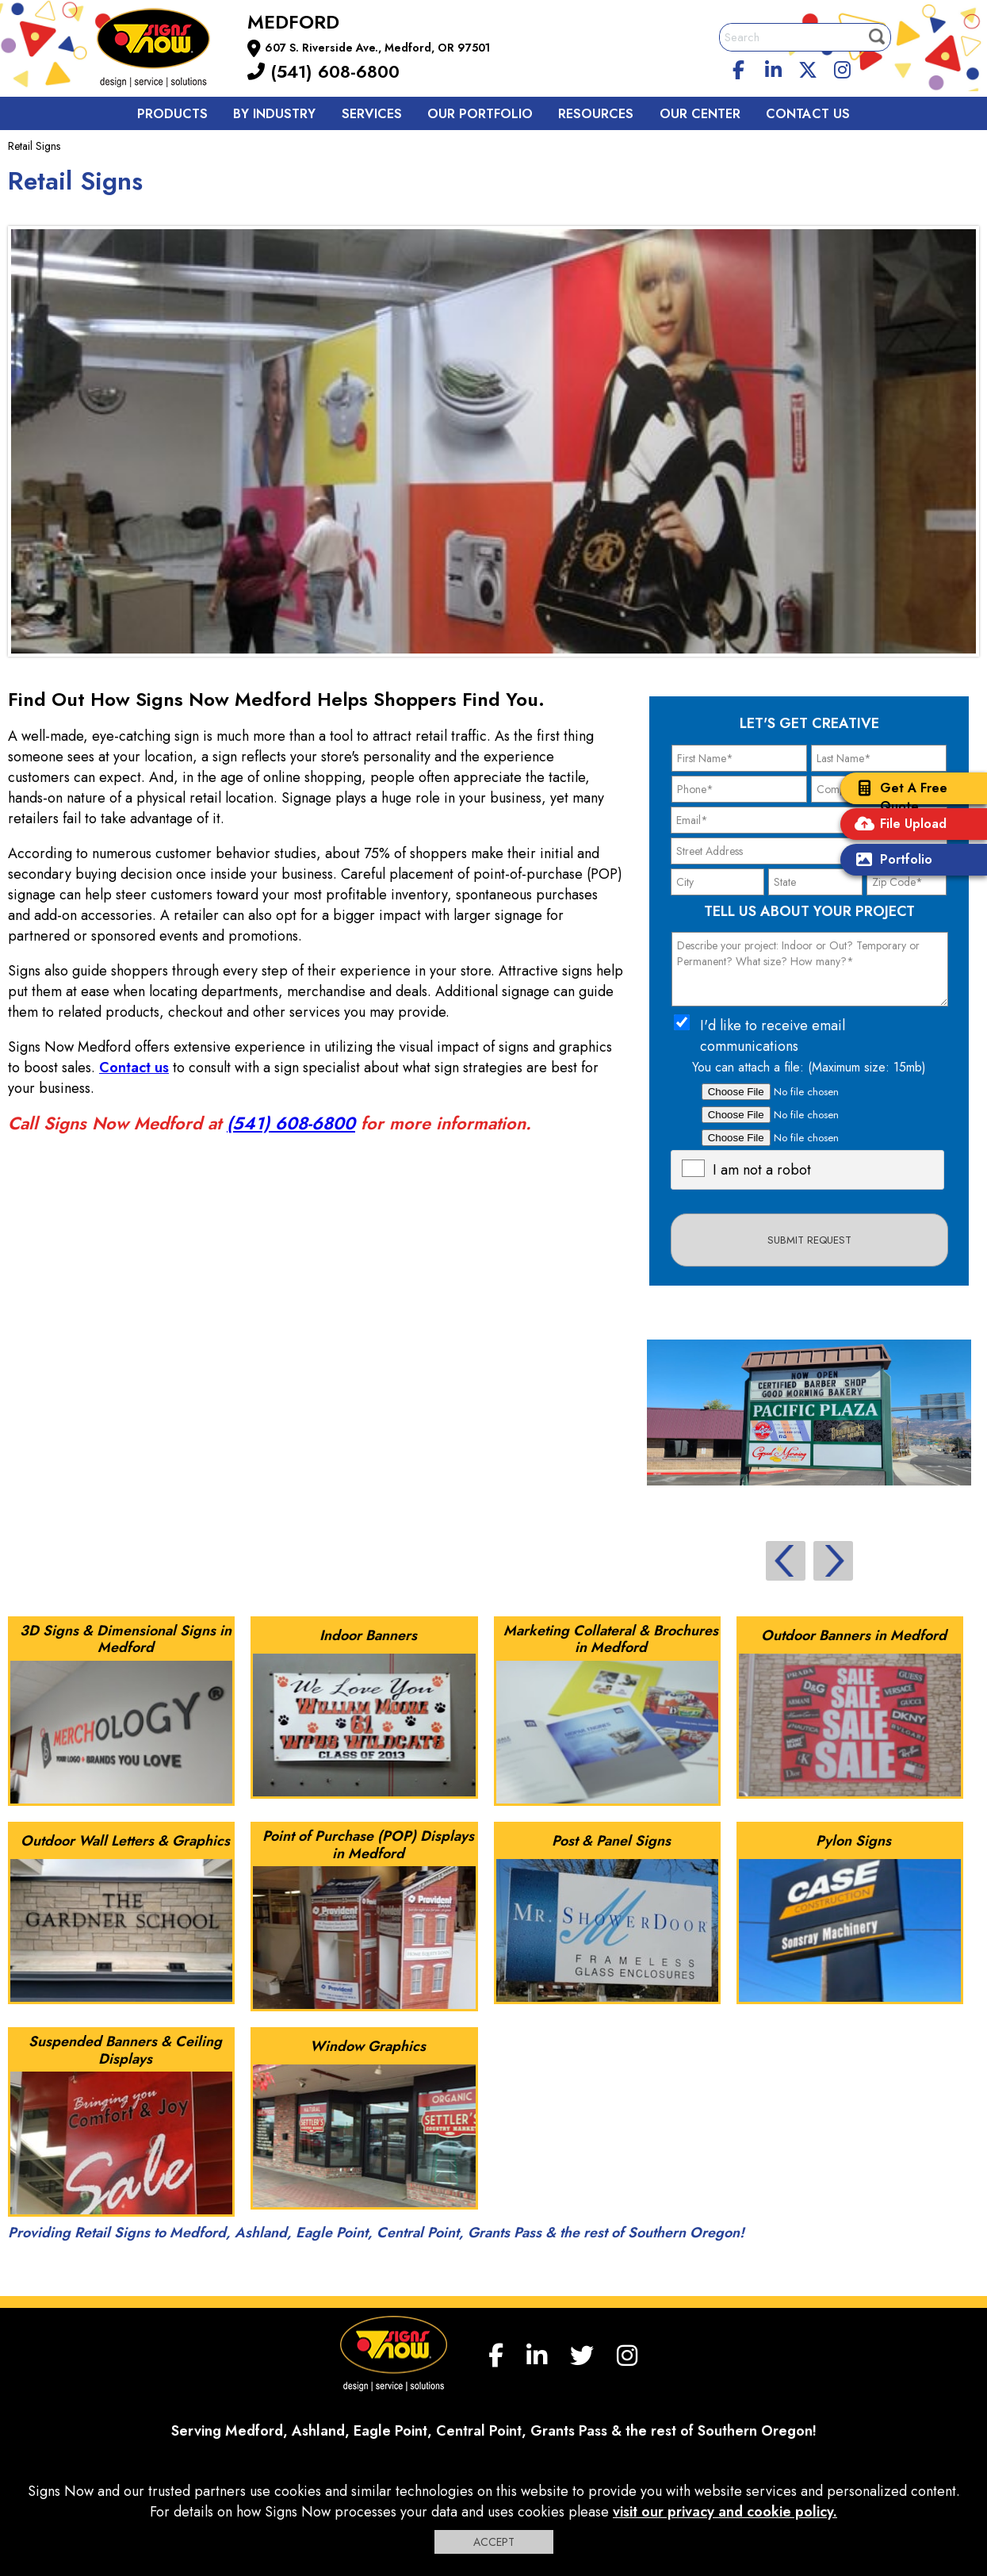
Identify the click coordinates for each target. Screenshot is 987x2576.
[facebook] (738, 67)
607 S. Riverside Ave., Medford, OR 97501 (377, 48)
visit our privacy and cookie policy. (725, 2511)
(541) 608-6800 (323, 71)
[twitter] (808, 67)
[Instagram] (843, 67)
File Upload (897, 825)
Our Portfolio (480, 114)
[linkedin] (773, 67)
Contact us (808, 114)
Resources (595, 114)
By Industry (274, 114)
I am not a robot (762, 1170)
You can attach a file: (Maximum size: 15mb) (809, 1067)
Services (372, 114)
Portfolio (890, 861)
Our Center (700, 114)
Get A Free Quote (897, 797)
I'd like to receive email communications (772, 1035)
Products (172, 114)
